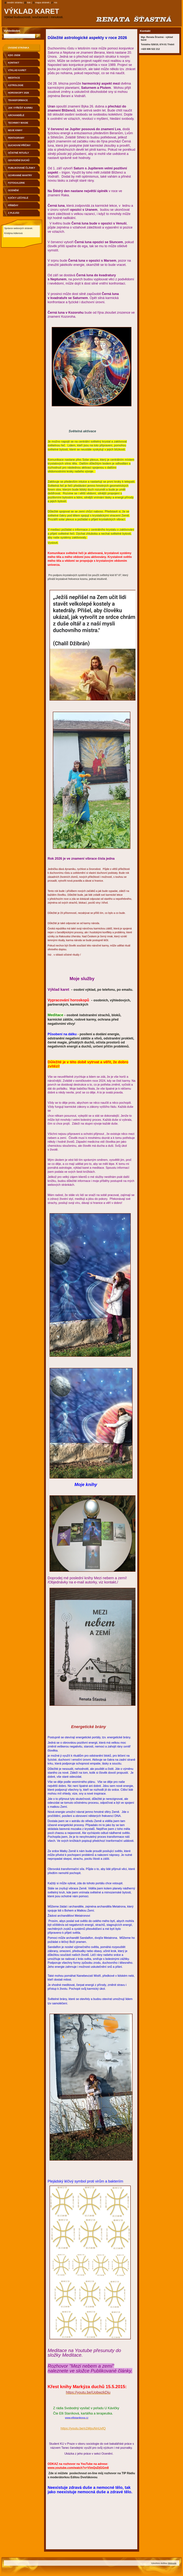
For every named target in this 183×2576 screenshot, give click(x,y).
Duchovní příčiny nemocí (19, 146)
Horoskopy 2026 (18, 92)
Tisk (29, 2)
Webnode (172, 2563)
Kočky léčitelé (18, 197)
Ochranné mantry (20, 175)
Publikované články (21, 167)
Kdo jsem (14, 55)
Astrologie (16, 85)
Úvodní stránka (18, 47)
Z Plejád (13, 212)
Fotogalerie (16, 182)
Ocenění (13, 190)
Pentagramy (16, 137)
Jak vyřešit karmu (20, 107)
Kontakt (13, 62)
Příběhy (13, 205)
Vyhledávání (12, 30)
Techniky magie (18, 122)
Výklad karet (17, 70)
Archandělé (16, 115)
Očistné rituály (18, 152)
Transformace (18, 100)
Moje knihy (15, 130)
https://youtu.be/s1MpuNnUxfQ (83, 2428)
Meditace (14, 77)
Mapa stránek (42, 2)
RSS (55, 2)
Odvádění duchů (18, 160)
